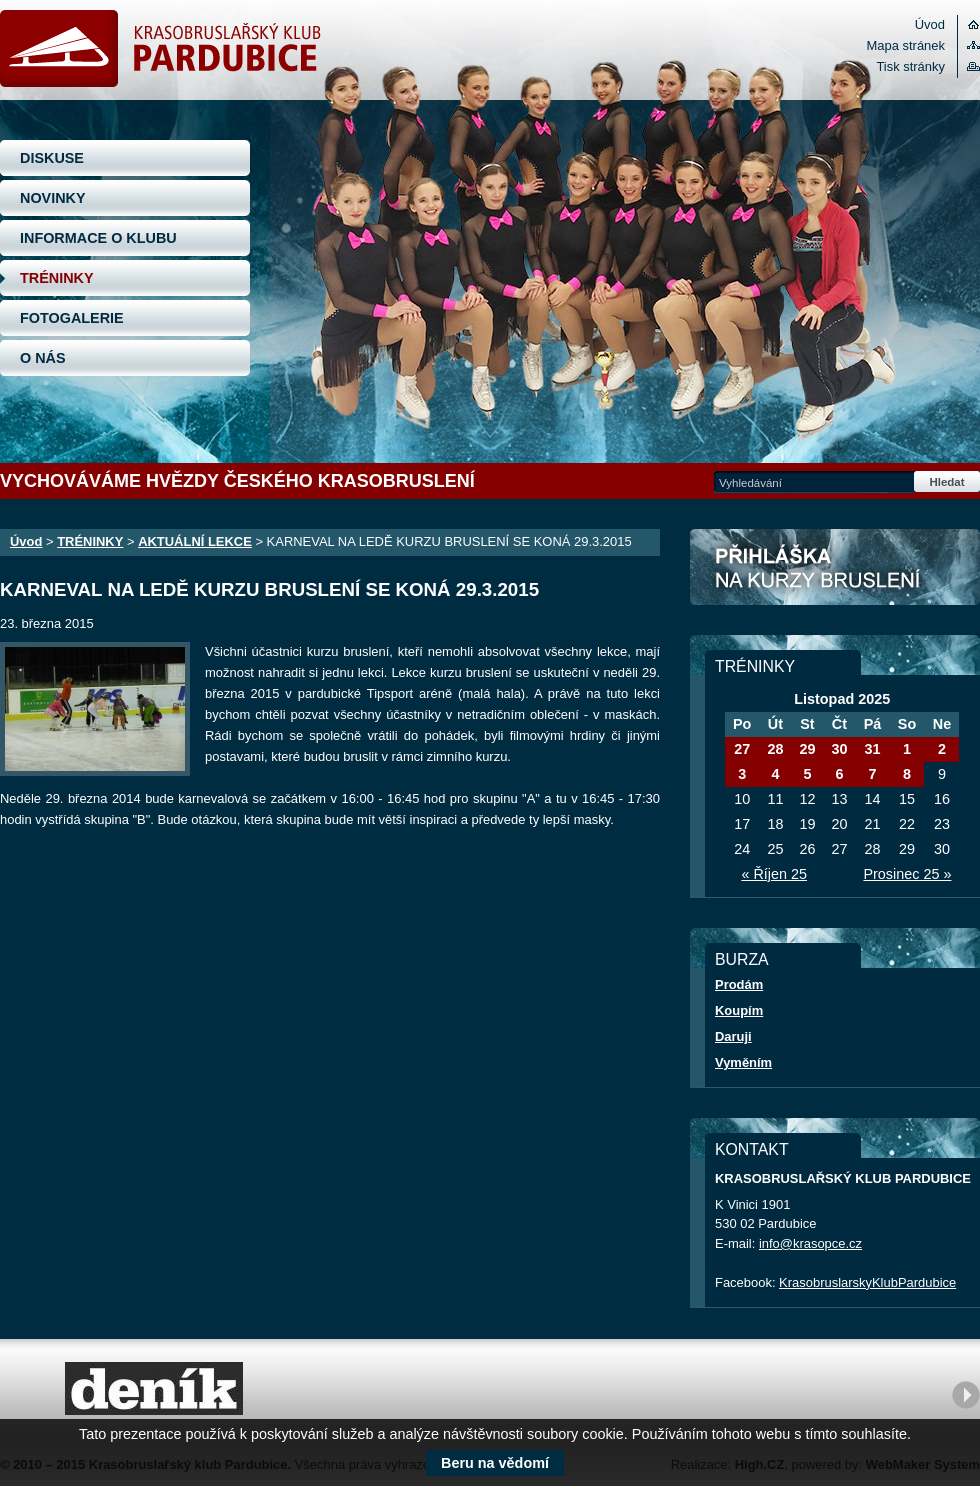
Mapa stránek (906, 45)
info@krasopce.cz (810, 1243)
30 (839, 749)
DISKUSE (52, 158)
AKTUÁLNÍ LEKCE (195, 541)
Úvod (930, 24)
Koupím (739, 1010)
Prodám (739, 984)
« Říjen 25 (774, 874)
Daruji (733, 1036)
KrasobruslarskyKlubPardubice (867, 1282)
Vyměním (743, 1062)
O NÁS (43, 358)
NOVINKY (53, 198)
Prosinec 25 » (907, 874)
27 (742, 749)
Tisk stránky (910, 66)
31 (872, 749)
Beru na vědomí (495, 1463)
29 (807, 749)
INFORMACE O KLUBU (98, 238)
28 (775, 749)
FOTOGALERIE (72, 318)
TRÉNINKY (57, 278)
